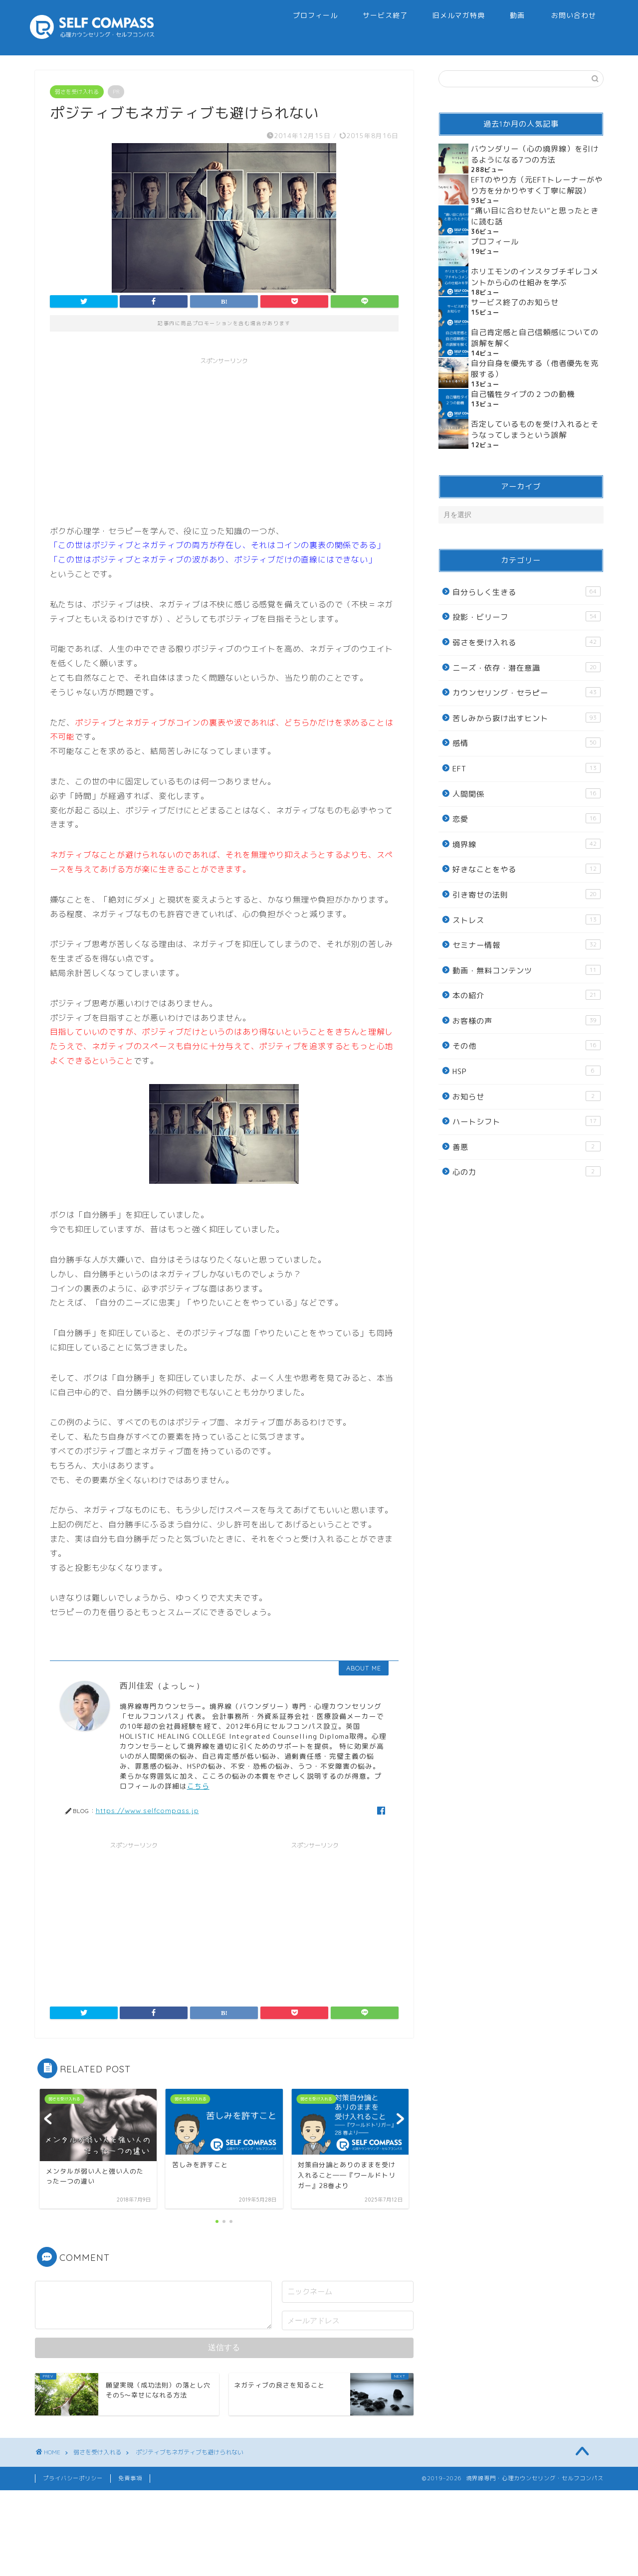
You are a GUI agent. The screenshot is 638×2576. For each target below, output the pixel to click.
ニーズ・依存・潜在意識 (526, 667)
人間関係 (526, 793)
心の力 (526, 1171)
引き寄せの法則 (526, 894)
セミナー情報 (526, 944)
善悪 (526, 1146)
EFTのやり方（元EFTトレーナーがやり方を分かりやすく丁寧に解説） (537, 185)
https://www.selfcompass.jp (147, 1810)
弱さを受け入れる (77, 92)
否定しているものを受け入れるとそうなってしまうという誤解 (535, 429)
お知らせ (526, 1096)
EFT (526, 768)
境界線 (526, 844)
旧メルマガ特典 (458, 15)
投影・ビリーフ (526, 616)
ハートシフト (526, 1121)
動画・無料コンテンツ (526, 970)
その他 (526, 1045)
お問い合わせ (573, 15)
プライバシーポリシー (73, 2478)
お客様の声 (526, 1020)
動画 (517, 15)
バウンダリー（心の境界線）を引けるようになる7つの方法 (535, 154)
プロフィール (315, 15)
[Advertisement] (224, 439)
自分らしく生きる (526, 591)
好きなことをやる (526, 869)
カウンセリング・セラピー (526, 692)
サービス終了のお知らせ (515, 302)
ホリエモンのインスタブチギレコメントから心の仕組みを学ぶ (535, 277)
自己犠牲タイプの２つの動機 (523, 394)
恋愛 (526, 818)
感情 (526, 742)
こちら (198, 1786)
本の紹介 (526, 995)
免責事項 (130, 2478)
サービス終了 (385, 15)
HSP (526, 1071)
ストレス (526, 920)
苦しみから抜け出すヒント (526, 718)
